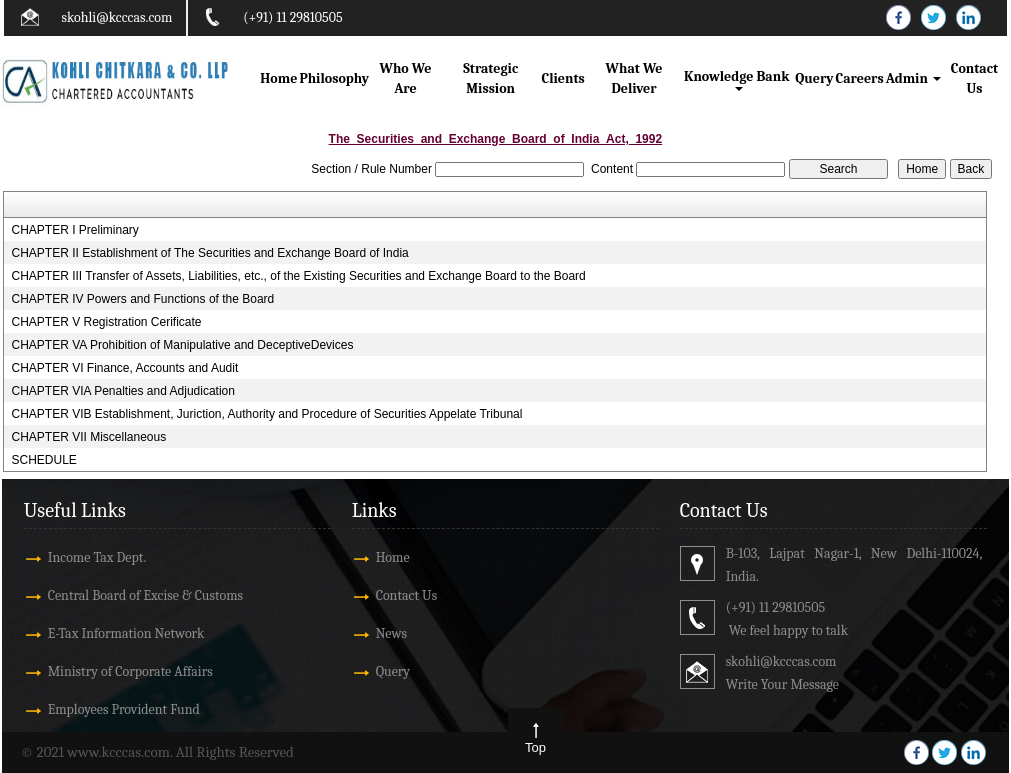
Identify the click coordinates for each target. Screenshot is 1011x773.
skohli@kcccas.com (117, 17)
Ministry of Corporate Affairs (130, 671)
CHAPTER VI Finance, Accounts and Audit (124, 368)
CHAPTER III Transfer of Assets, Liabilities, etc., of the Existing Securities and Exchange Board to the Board (298, 276)
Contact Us (974, 78)
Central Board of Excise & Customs (145, 595)
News (391, 633)
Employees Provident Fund (124, 709)
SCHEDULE (43, 460)
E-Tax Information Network (126, 633)
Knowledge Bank (738, 79)
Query (814, 78)
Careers (860, 78)
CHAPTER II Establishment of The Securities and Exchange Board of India (209, 253)
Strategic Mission (490, 78)
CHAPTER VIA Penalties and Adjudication (122, 391)
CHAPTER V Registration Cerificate (106, 322)
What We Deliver (634, 78)
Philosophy (334, 78)
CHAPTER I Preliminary (74, 230)
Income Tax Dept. (97, 557)
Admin (913, 78)
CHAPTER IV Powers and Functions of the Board (142, 299)
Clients (562, 78)
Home (278, 78)
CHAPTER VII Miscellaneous (88, 437)
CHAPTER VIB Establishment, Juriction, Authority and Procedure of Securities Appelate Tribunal (266, 414)
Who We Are (406, 78)
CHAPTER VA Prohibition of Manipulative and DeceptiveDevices (182, 345)
